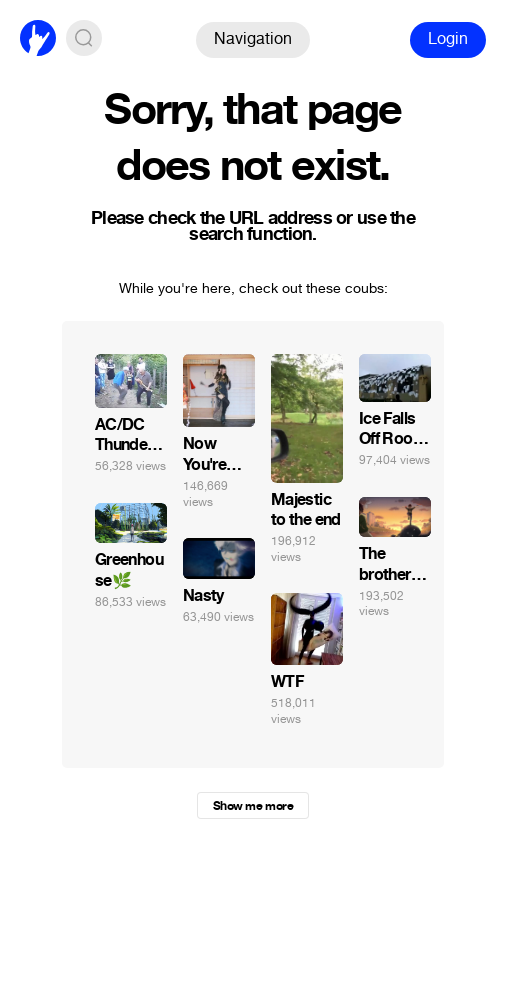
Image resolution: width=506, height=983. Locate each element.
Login (448, 38)
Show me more (253, 806)
